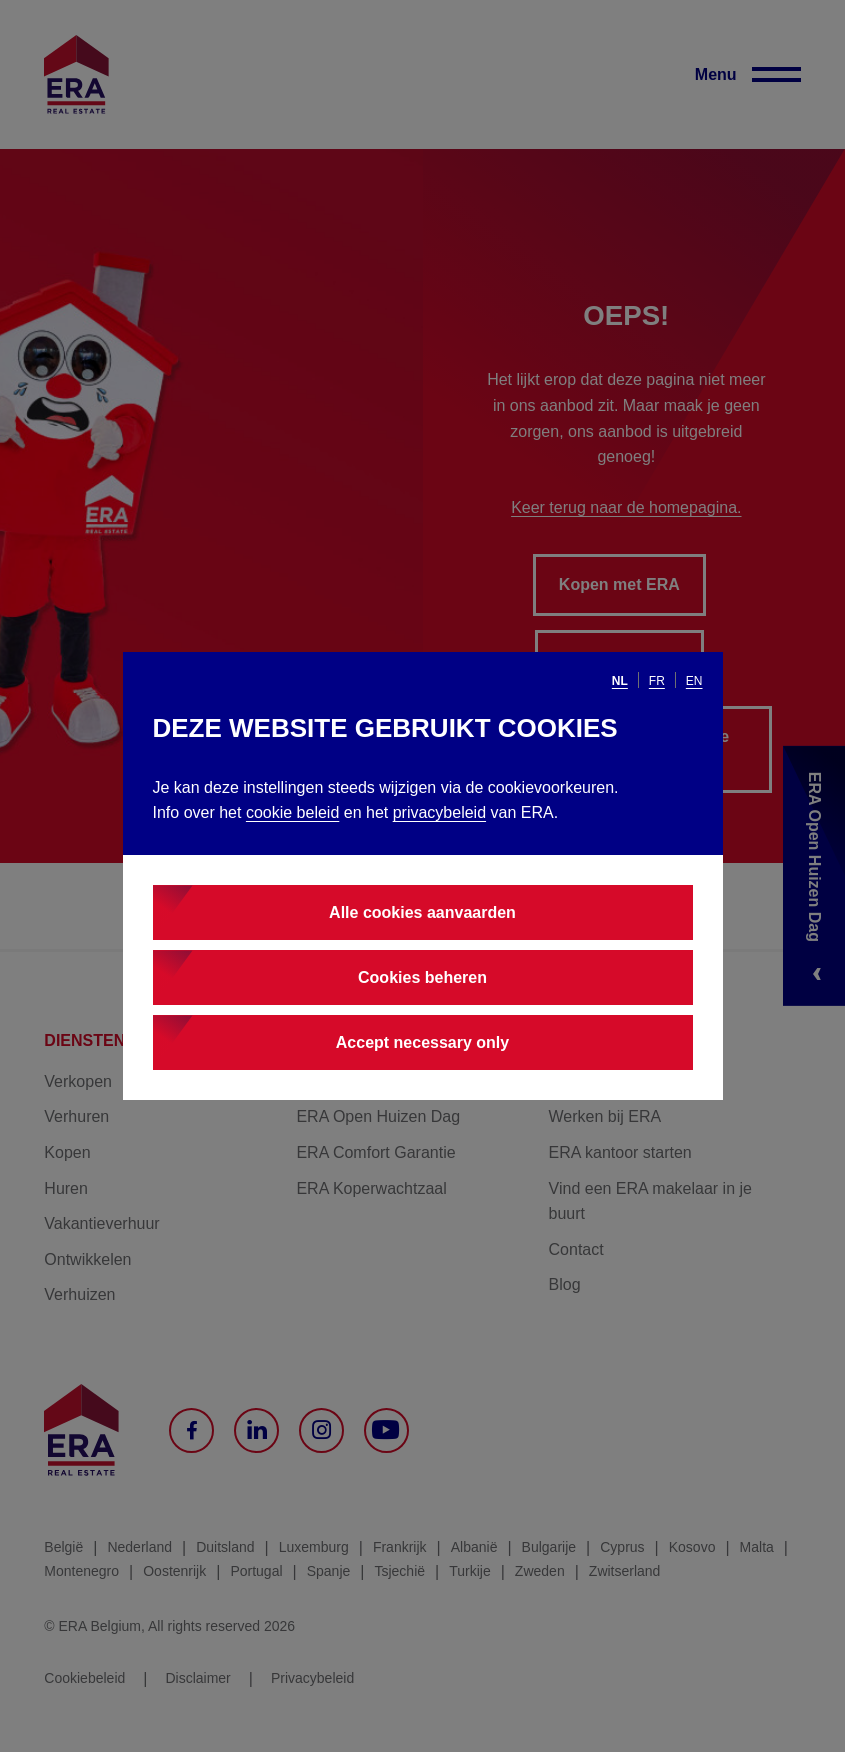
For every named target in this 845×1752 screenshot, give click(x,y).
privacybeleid (439, 812)
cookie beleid (292, 812)
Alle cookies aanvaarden (422, 912)
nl (620, 681)
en (694, 681)
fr (657, 681)
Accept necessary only (422, 1042)
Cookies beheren (422, 977)
